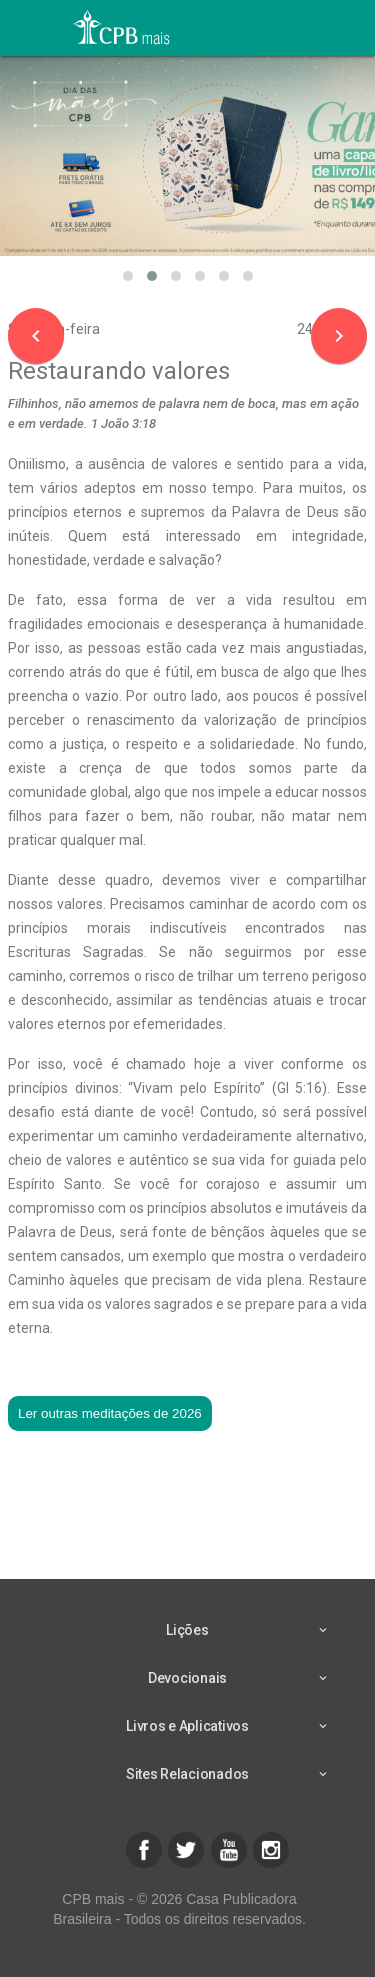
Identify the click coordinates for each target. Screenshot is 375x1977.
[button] (128, 276)
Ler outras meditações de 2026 (110, 1413)
